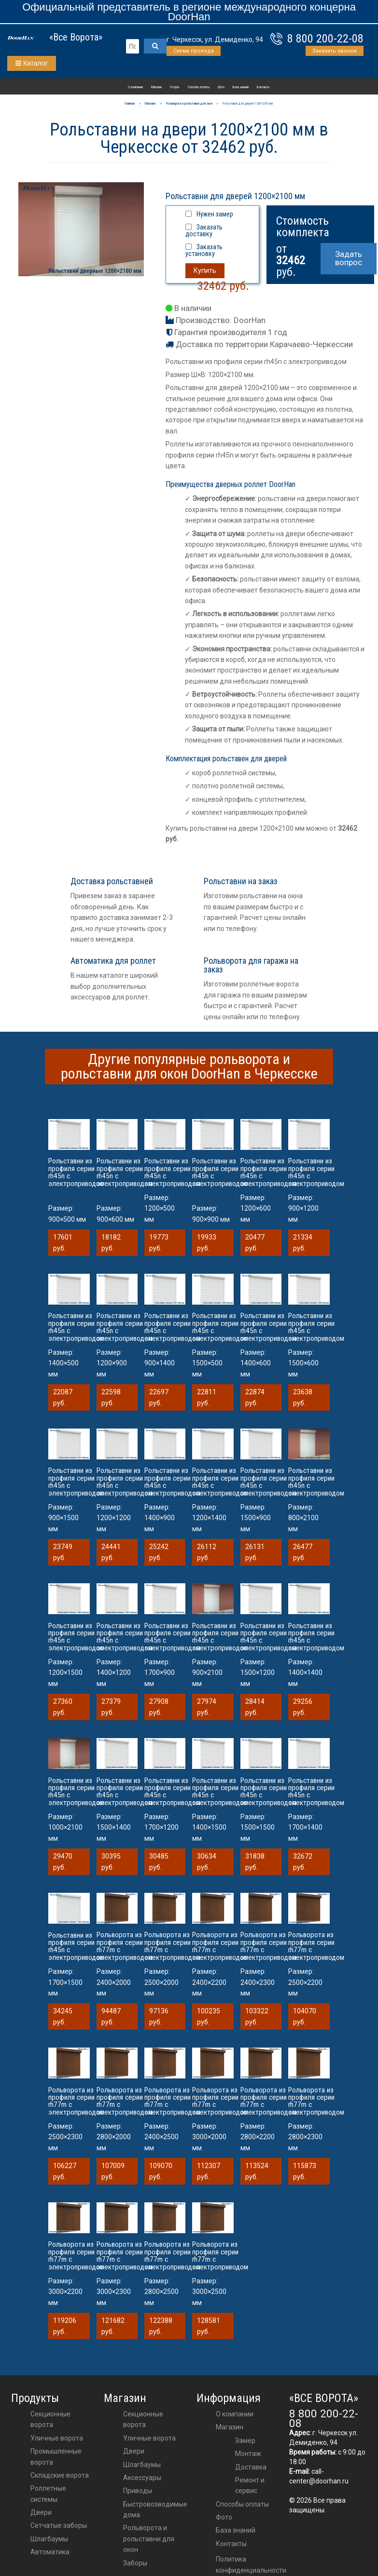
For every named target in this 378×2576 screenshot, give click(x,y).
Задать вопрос (348, 258)
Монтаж (248, 2453)
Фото (221, 87)
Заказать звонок (334, 51)
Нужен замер (214, 214)
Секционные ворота (50, 2419)
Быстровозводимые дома (155, 2509)
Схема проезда (193, 51)
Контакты (263, 87)
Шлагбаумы (49, 2539)
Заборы (135, 2563)
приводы (137, 2491)
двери (133, 2451)
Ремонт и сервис (250, 2485)
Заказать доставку (204, 230)
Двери (41, 2512)
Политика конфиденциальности (251, 2564)
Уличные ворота (56, 2438)
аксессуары (142, 2478)
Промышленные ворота (56, 2456)
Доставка (250, 2467)
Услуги (174, 87)
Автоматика (50, 2552)
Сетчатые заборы (58, 2525)
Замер (245, 2440)
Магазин (156, 87)
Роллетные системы (48, 2493)
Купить (205, 270)
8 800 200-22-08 (325, 38)
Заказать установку (204, 250)
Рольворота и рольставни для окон (148, 2538)
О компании (135, 87)
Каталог (31, 63)
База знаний (241, 87)
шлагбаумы (142, 2464)
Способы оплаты (199, 87)
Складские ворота (59, 2475)
